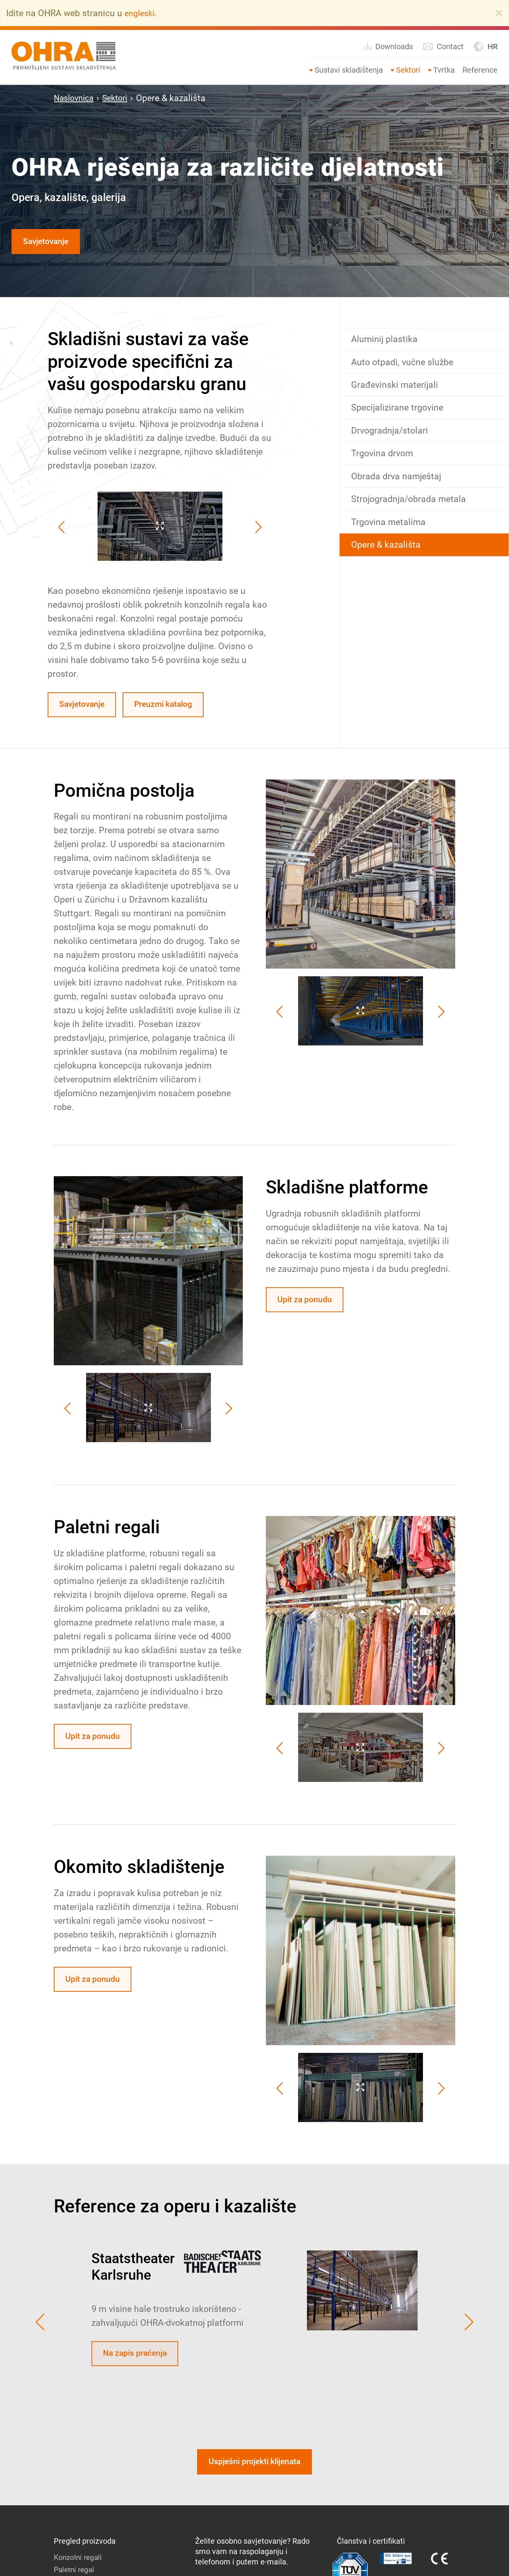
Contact (443, 47)
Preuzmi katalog (173, 707)
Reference (480, 70)
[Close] (499, 13)
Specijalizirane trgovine (400, 412)
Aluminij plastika (386, 341)
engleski (141, 13)
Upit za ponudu (308, 1304)
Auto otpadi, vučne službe (405, 365)
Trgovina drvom (384, 460)
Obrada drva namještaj (399, 484)
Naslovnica (76, 98)
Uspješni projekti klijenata (254, 2468)
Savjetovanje (49, 242)
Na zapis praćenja (139, 2358)
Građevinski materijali (397, 388)
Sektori (408, 70)
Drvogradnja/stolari (392, 436)
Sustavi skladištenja (349, 70)
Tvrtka (444, 70)
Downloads (388, 46)
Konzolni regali (79, 2564)
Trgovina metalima (391, 531)
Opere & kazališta (388, 555)
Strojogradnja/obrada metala (412, 508)
